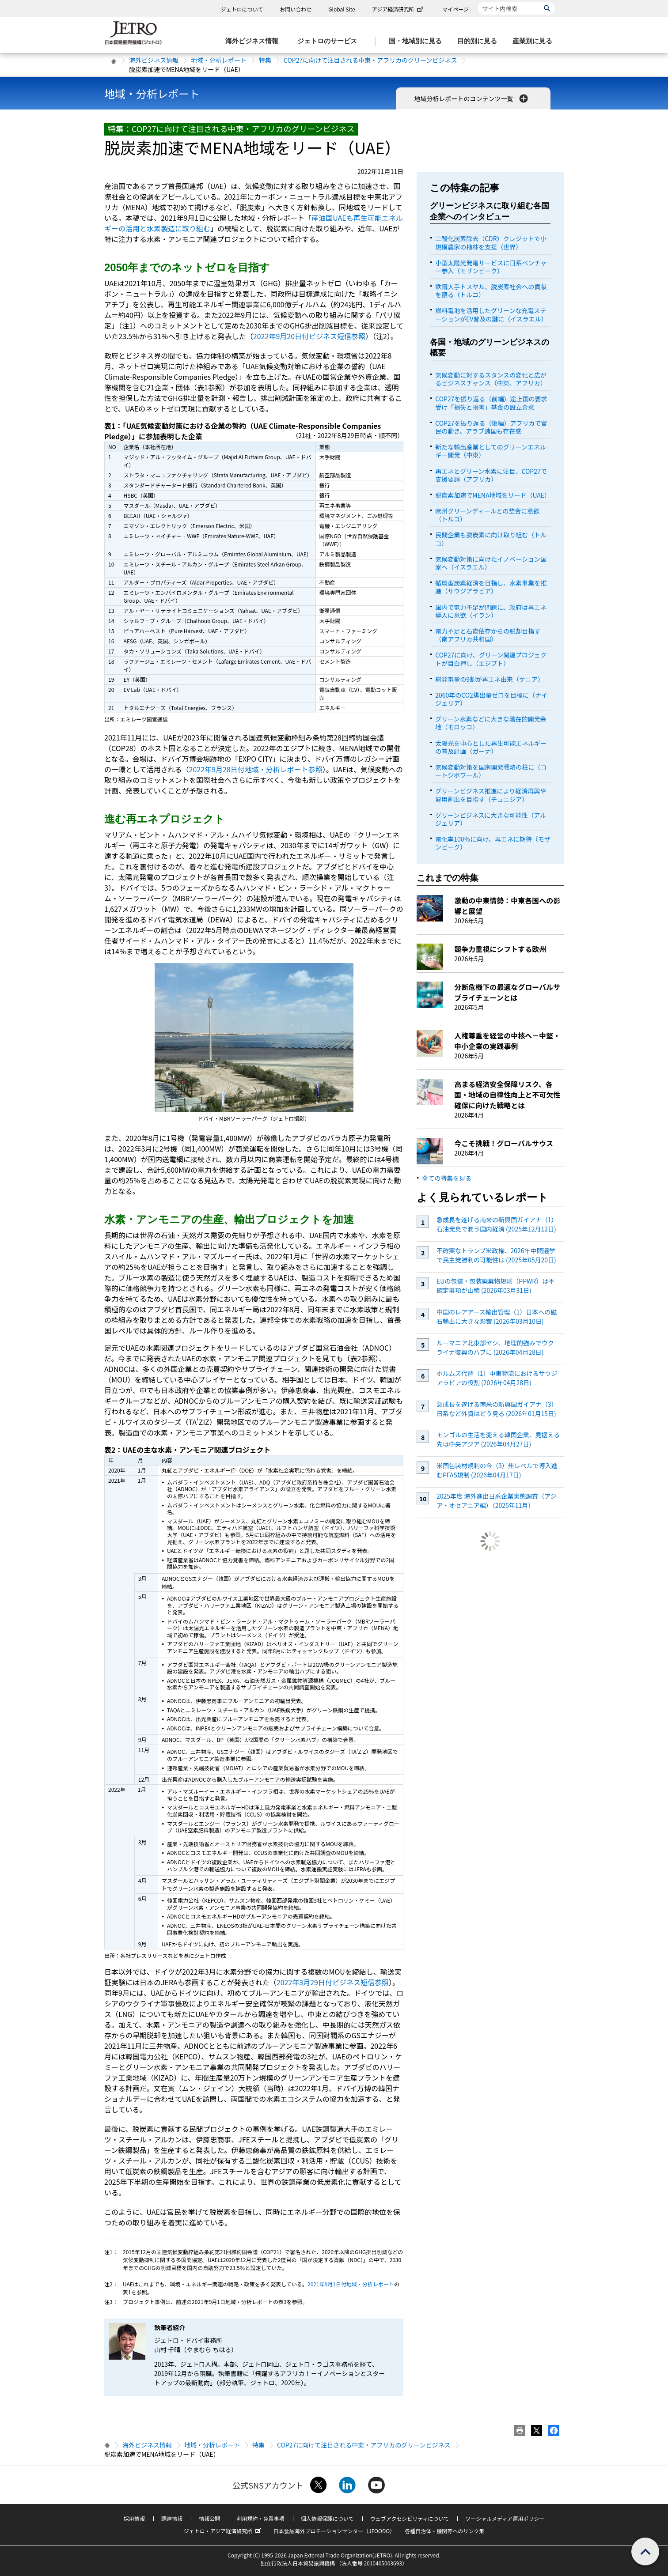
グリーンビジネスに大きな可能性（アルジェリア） (490, 819)
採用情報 (134, 2518)
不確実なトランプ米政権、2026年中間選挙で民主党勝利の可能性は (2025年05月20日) (496, 1255)
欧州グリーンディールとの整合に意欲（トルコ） (487, 514)
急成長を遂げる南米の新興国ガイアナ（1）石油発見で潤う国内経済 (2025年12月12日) (497, 1224)
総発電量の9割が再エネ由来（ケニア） (489, 679)
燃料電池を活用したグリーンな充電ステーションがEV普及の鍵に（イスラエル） (491, 314)
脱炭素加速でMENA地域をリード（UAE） (492, 495)
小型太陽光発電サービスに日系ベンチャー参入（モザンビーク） (491, 266)
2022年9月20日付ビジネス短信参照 (309, 336)
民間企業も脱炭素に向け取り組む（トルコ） (491, 538)
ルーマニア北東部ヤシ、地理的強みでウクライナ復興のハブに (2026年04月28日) (495, 1347)
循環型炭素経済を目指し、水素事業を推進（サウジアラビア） (491, 586)
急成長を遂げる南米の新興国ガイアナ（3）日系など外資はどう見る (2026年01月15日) (497, 1409)
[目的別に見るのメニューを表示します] (479, 41)
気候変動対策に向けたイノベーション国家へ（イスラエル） (491, 563)
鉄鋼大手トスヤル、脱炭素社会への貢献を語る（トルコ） (491, 290)
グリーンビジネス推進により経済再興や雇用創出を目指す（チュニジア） (490, 794)
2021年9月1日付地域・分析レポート (350, 2284)
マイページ (455, 9)
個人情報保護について (327, 2518)
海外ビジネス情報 (153, 60)
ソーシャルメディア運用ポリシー (504, 2518)
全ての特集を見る (446, 1178)
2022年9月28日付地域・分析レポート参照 (256, 769)
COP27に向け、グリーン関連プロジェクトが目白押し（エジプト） (491, 658)
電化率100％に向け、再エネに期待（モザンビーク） (492, 843)
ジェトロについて (242, 9)
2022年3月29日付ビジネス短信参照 (333, 1982)
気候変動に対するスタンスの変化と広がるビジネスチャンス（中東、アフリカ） (491, 378)
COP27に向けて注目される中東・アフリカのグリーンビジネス (370, 60)
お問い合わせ (295, 9)
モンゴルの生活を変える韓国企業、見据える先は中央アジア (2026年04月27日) (498, 1439)
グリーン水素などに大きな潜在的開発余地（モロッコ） (490, 722)
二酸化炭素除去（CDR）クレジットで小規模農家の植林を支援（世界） (490, 242)
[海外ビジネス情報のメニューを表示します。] (254, 41)
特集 (265, 60)
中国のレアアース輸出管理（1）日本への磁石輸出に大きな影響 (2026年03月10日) (496, 1316)
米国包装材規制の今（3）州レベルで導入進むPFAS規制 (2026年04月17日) (497, 1470)
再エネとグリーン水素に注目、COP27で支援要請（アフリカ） (491, 475)
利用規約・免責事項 (261, 2518)
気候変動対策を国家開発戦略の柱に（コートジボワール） (491, 771)
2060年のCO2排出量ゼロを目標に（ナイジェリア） (491, 699)
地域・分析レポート (219, 60)
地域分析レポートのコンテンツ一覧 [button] (471, 98)
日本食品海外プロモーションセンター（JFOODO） (334, 2530)
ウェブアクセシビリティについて (409, 2518)
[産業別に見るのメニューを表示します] (535, 41)
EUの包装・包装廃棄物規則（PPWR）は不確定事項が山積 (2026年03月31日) (495, 1286)
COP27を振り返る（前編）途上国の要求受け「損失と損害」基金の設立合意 (491, 402)
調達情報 (171, 2518)
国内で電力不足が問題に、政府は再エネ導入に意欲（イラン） (491, 611)
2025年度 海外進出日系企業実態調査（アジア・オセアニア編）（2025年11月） (496, 1501)
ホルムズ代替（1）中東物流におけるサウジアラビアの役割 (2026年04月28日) (497, 1378)
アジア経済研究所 (398, 9)
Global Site (341, 9)
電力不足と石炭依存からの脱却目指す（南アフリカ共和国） (487, 635)
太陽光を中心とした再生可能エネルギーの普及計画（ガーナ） (491, 747)
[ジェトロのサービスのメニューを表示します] (329, 41)
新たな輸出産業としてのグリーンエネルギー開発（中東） (490, 450)
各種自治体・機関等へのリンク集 (444, 2530)
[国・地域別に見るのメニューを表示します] (418, 41)
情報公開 (209, 2518)
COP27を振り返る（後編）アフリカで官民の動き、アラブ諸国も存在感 (491, 427)
